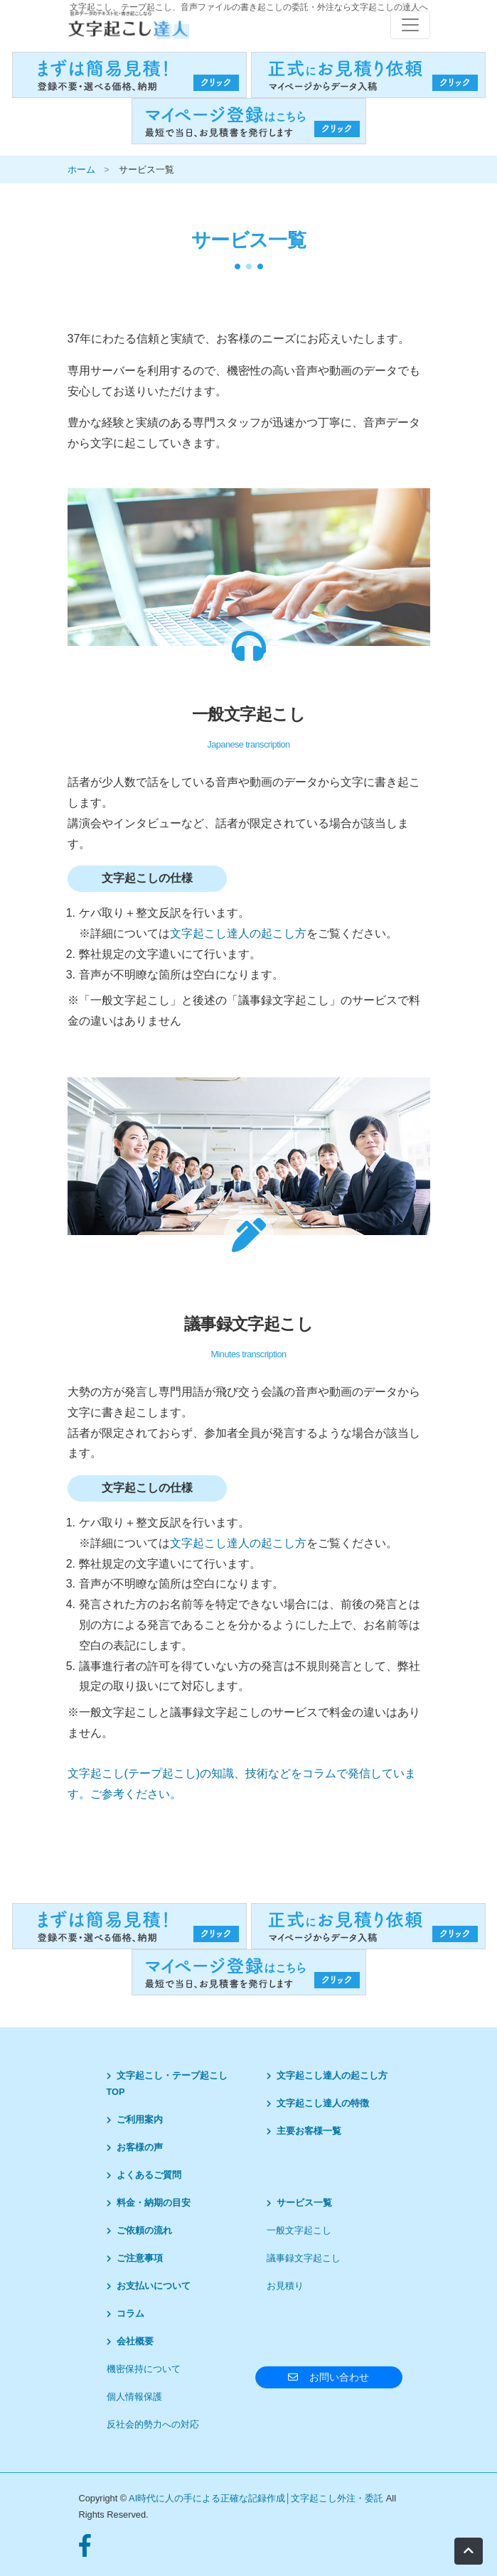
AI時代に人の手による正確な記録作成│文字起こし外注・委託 (257, 2498)
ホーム (81, 169)
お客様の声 (135, 2147)
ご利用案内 (135, 2119)
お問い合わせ (328, 2377)
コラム (125, 2313)
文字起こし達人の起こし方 (238, 933)
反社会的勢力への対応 (153, 2424)
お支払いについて (149, 2285)
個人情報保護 (134, 2396)
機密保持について (144, 2369)
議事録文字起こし (304, 2258)
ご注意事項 (135, 2258)
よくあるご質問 (144, 2175)
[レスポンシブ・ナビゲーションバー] (410, 25)
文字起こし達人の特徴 (318, 2103)
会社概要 (130, 2341)
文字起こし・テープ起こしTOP (167, 2083)
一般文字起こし (299, 2230)
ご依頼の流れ (139, 2230)
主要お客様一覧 (304, 2130)
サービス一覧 (299, 2202)
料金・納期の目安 (149, 2202)
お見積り (285, 2285)
